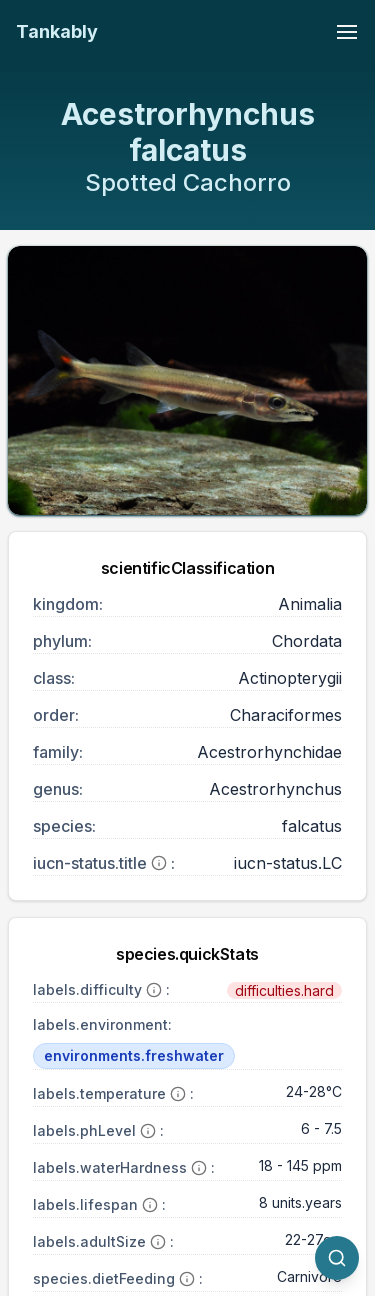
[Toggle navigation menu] (347, 32)
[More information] (159, 863)
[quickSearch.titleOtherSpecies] (337, 1258)
